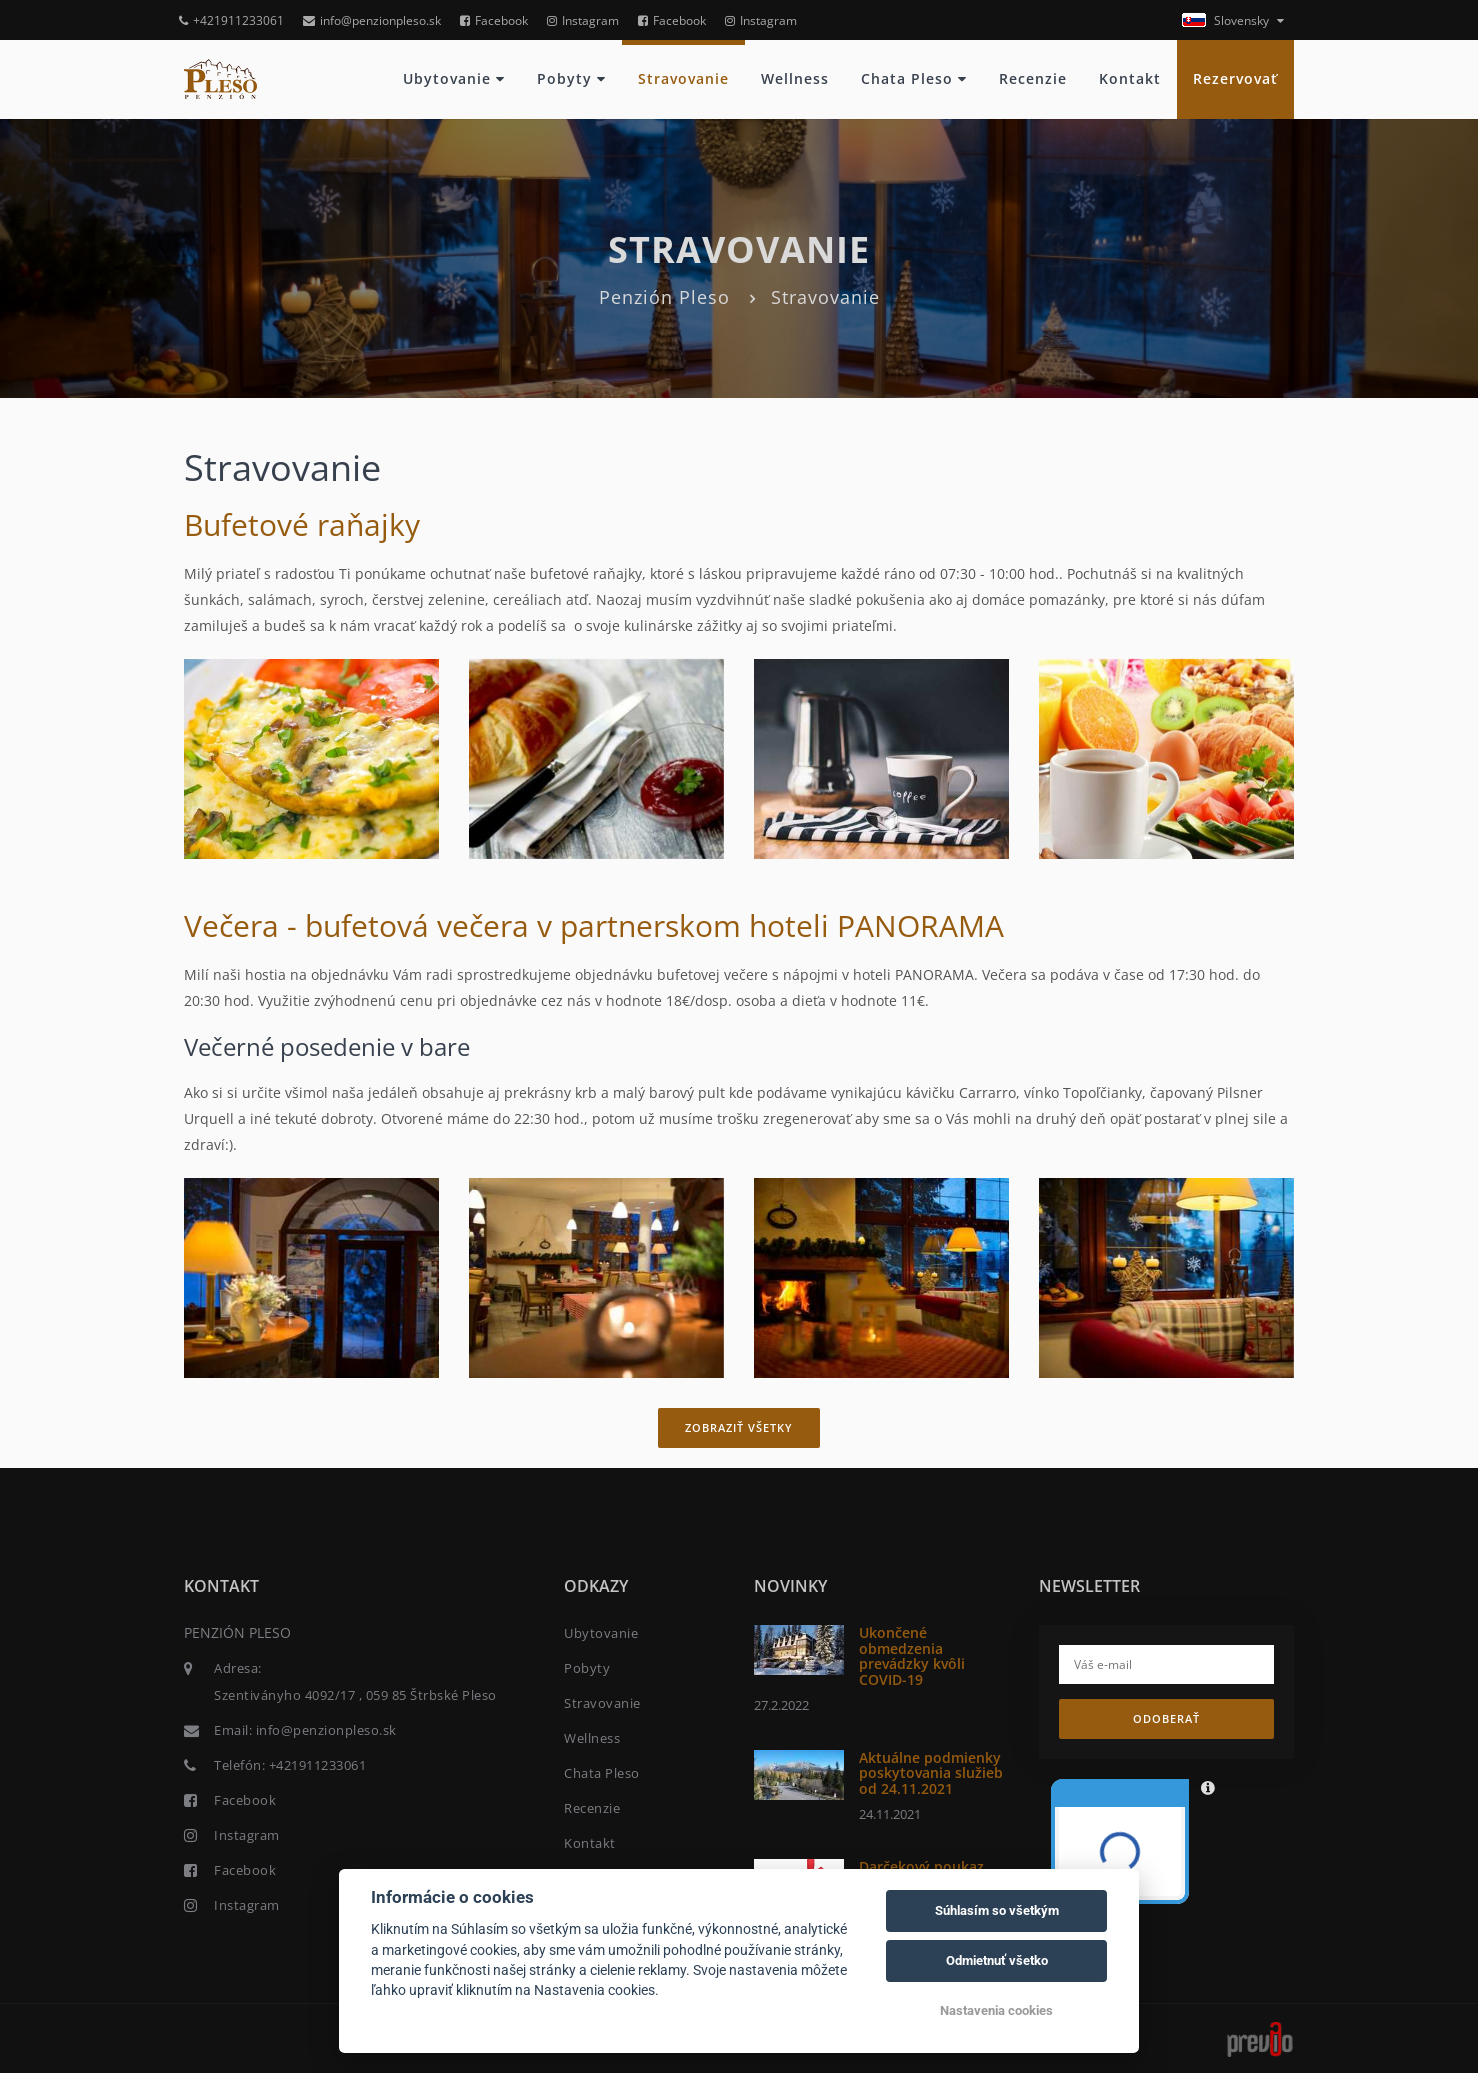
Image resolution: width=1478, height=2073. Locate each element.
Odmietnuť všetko (997, 1960)
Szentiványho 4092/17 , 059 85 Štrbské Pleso (355, 1695)
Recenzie (1033, 78)
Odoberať (1166, 1718)
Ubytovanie (454, 78)
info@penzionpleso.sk (372, 20)
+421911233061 (231, 20)
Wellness (795, 78)
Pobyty (571, 78)
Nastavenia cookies (996, 2010)
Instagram (583, 20)
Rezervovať (1235, 78)
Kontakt (1130, 78)
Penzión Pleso (664, 297)
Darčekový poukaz (921, 1866)
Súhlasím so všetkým (997, 1910)
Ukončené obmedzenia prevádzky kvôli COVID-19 (912, 1655)
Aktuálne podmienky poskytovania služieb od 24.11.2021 (931, 1773)
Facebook (494, 20)
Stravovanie (683, 78)
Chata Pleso (914, 78)
